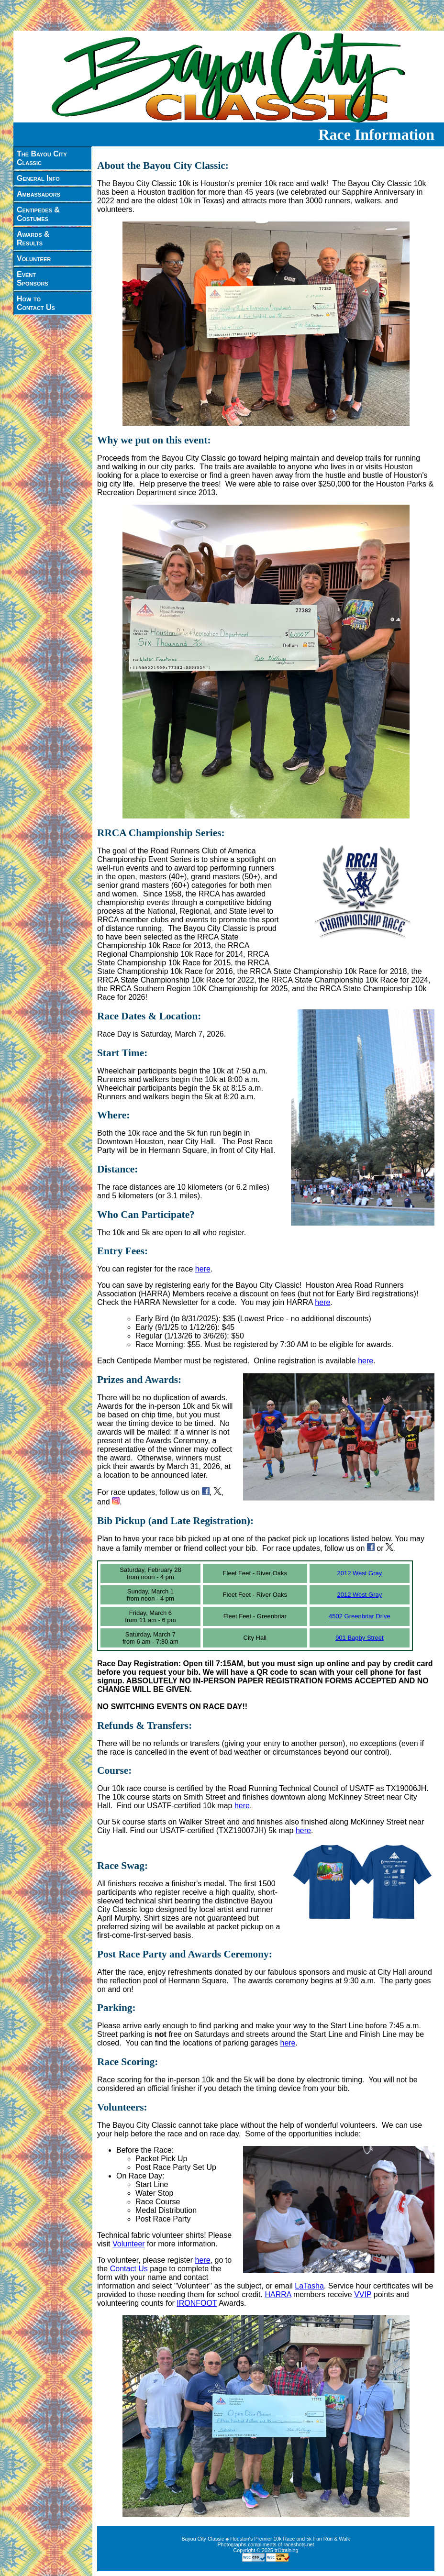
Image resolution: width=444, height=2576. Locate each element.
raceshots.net (299, 2544)
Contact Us (129, 2269)
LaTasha (309, 2286)
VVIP (362, 2294)
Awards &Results (33, 238)
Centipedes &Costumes (38, 214)
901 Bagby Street (359, 1637)
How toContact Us (36, 303)
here (203, 1269)
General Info (38, 178)
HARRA (278, 2294)
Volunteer (34, 258)
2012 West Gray (359, 1573)
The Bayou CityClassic (42, 158)
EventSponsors (32, 278)
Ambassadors (38, 194)
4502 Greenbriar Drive (359, 1616)
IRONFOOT (197, 2303)
